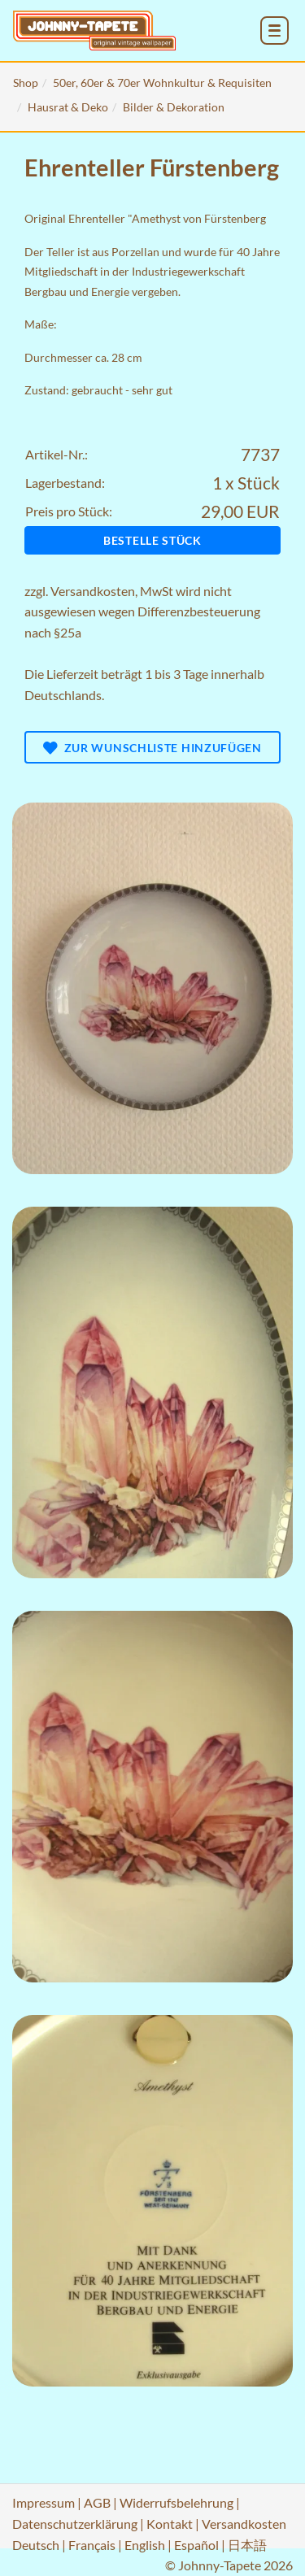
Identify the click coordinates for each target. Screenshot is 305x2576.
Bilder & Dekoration (173, 107)
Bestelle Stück (152, 540)
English (144, 2544)
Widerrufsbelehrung (176, 2502)
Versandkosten (92, 590)
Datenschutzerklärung (74, 2523)
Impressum (43, 2502)
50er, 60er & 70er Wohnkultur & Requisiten (162, 82)
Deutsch (35, 2544)
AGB (97, 2502)
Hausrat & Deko (68, 107)
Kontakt (169, 2523)
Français (91, 2544)
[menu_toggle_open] (274, 30)
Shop (25, 82)
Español (196, 2544)
